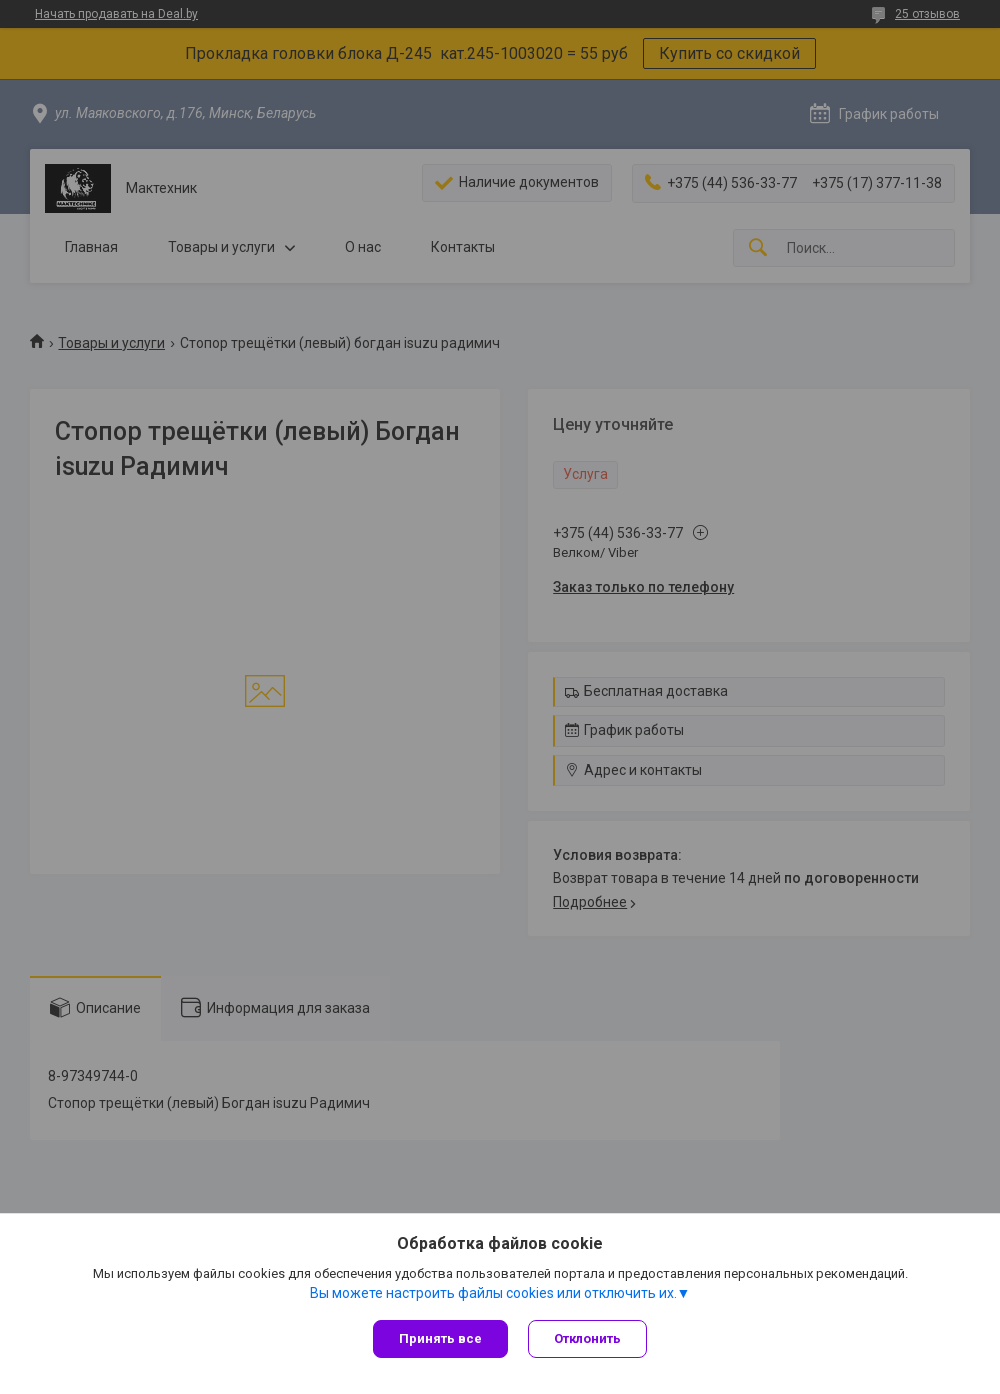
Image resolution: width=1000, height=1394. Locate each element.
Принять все (440, 1338)
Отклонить (587, 1338)
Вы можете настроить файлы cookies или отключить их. (493, 1293)
